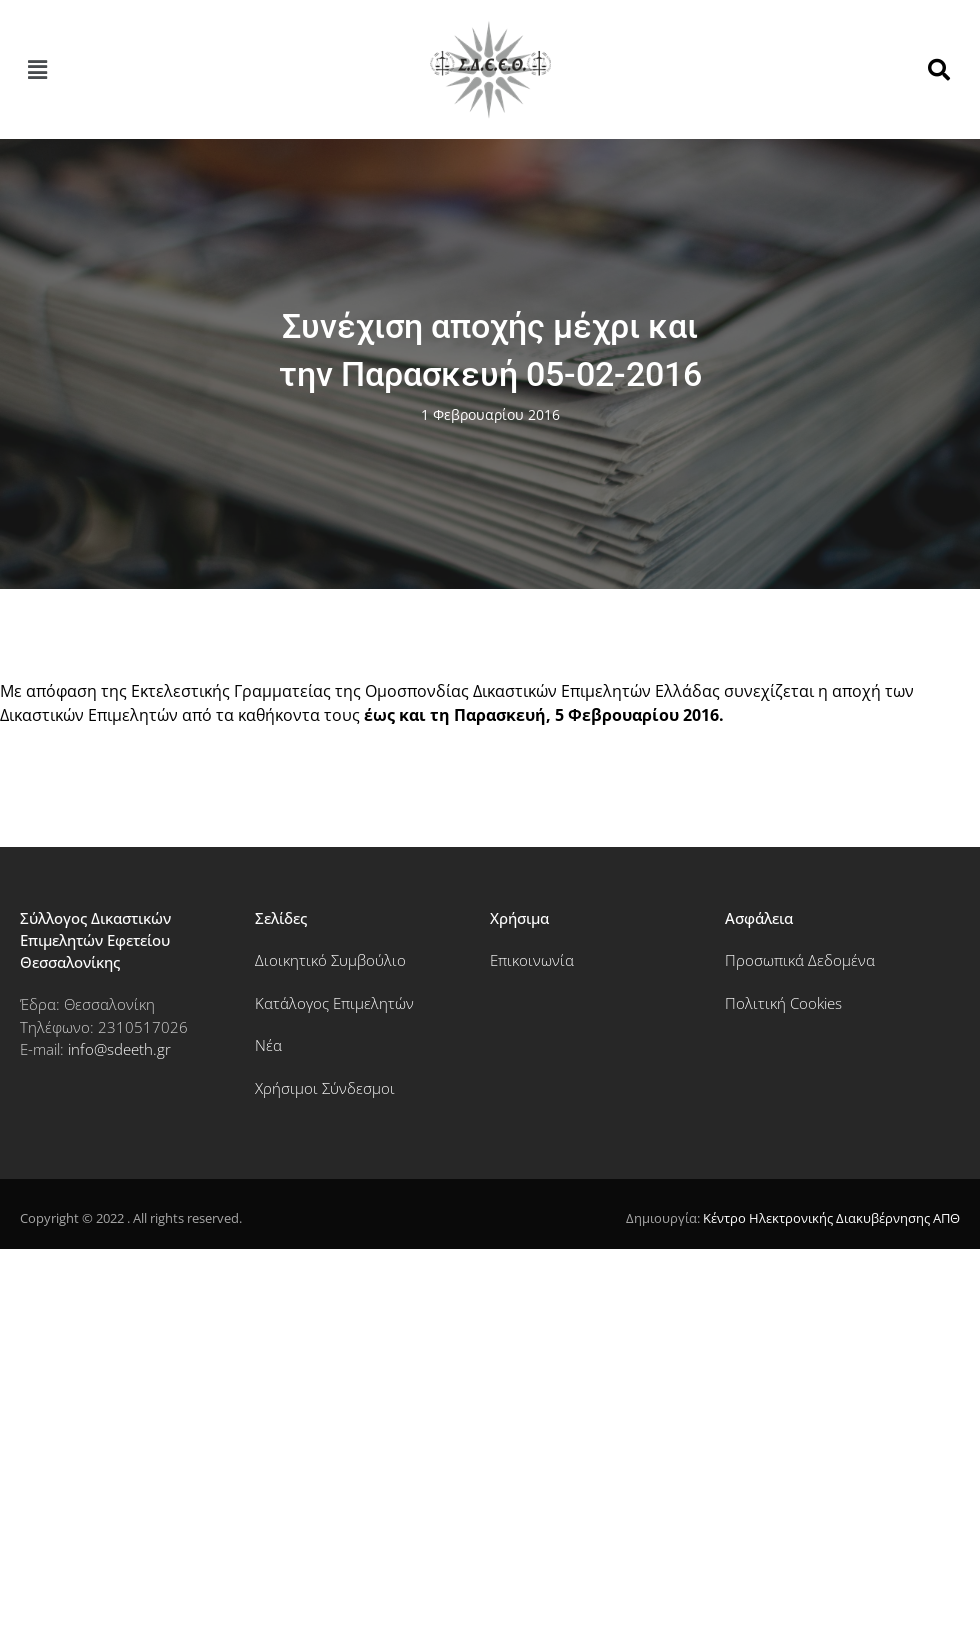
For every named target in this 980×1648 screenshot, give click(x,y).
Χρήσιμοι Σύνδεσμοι (325, 1088)
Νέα (268, 1045)
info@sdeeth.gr (119, 1049)
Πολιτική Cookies (783, 1003)
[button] (37, 70)
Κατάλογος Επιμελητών (334, 1003)
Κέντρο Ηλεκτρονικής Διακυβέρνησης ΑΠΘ (831, 1218)
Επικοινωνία (532, 960)
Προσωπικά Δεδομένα (800, 960)
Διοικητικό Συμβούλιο (330, 960)
